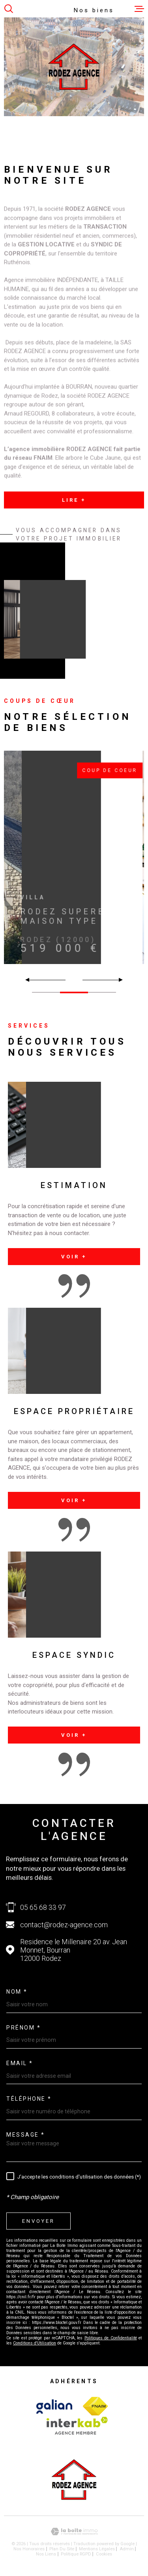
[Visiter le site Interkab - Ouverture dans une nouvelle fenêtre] (54, 2406)
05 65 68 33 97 (43, 1907)
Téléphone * (29, 2098)
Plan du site (61, 2549)
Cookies (104, 2554)
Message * (25, 2134)
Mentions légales (97, 2549)
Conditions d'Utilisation (34, 2343)
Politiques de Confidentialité (110, 2338)
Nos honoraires (29, 2549)
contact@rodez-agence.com (64, 1925)
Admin (127, 2549)
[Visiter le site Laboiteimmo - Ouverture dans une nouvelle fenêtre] (74, 2531)
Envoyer (38, 2221)
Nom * (17, 1991)
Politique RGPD (76, 2554)
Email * (19, 2063)
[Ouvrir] (8, 8)
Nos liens (46, 2554)
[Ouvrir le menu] (139, 8)
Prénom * (23, 2027)
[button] (117, 980)
